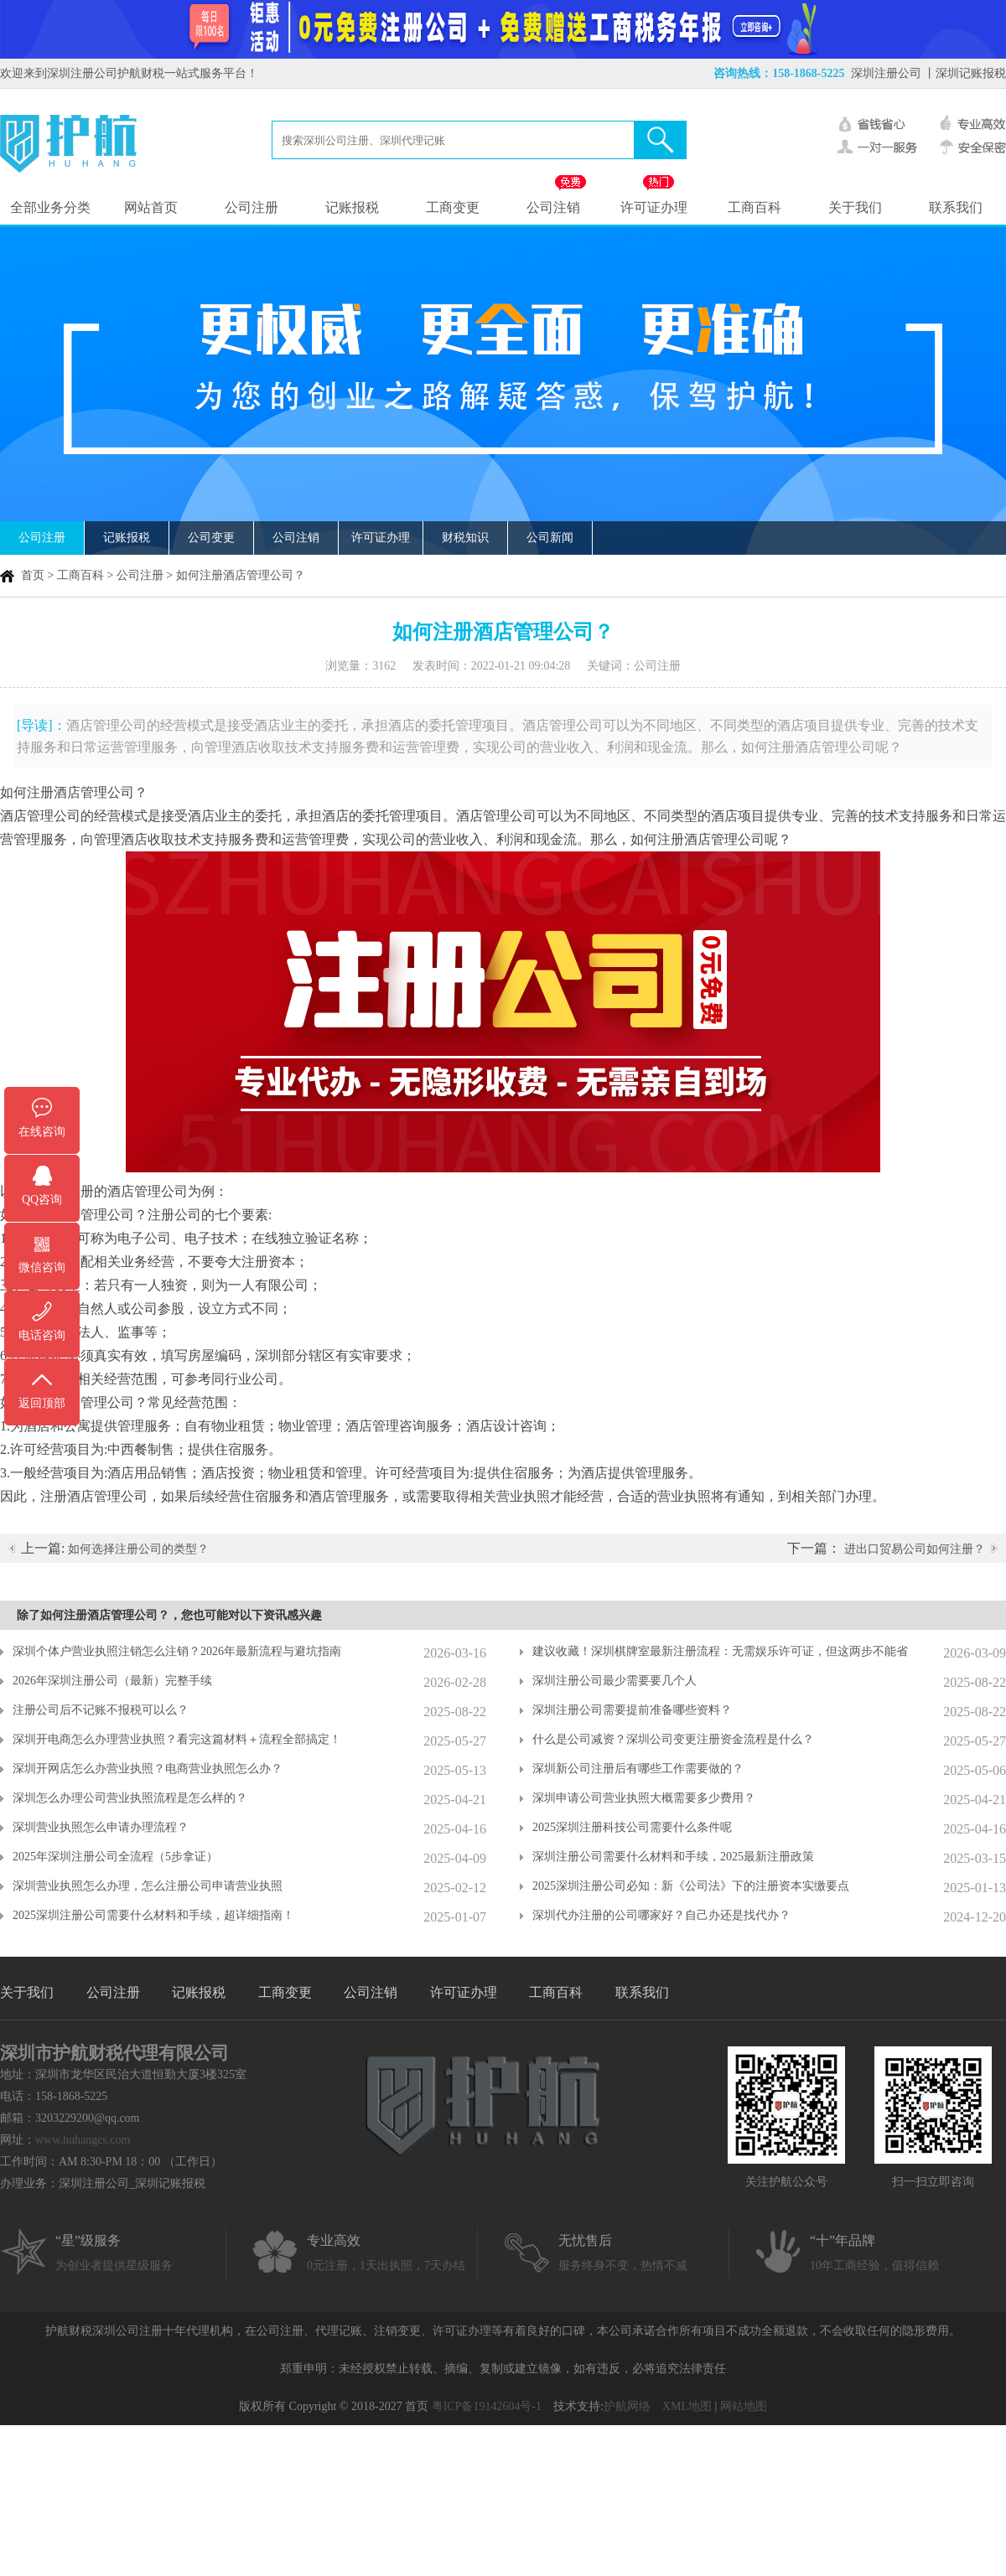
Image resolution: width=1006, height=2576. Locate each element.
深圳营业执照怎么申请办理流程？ (101, 1827)
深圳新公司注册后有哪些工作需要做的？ (638, 1768)
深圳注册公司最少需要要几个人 (614, 1680)
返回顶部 (41, 1403)
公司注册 (251, 207)
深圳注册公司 (886, 73)
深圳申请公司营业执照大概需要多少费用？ (643, 1798)
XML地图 (687, 2406)
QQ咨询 (42, 1199)
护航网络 (627, 2406)
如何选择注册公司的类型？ (138, 1549)
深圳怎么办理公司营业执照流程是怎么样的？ (130, 1798)
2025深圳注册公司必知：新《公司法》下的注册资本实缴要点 (690, 1886)
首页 (32, 575)
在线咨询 (41, 1131)
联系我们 (956, 207)
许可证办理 (653, 207)
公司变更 (211, 537)
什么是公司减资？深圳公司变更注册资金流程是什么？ (673, 1739)
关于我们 (855, 207)
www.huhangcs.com (82, 2140)
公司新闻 (549, 537)
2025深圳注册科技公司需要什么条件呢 (632, 1827)
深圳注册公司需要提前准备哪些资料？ (632, 1710)
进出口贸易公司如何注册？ (914, 1549)
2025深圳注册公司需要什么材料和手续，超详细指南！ (153, 1915)
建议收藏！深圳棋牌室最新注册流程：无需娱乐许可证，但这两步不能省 (720, 1651)
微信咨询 (41, 1267)
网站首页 (151, 207)
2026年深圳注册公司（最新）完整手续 (112, 1680)
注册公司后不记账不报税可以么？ (101, 1710)
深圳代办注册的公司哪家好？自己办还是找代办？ (661, 1915)
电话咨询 (41, 1335)
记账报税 (352, 207)
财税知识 (465, 537)
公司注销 (553, 207)
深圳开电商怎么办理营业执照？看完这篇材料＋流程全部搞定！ (177, 1739)
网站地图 (743, 2406)
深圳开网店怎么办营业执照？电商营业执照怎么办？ (148, 1768)
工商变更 (453, 207)
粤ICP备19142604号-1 (487, 2406)
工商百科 (754, 207)
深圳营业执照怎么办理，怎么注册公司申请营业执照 (148, 1886)
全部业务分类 (50, 207)
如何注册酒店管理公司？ (240, 575)
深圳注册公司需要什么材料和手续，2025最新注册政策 (673, 1856)
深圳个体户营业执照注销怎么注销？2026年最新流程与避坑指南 (177, 1651)
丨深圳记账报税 (965, 73)
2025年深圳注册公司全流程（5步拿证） (115, 1856)
